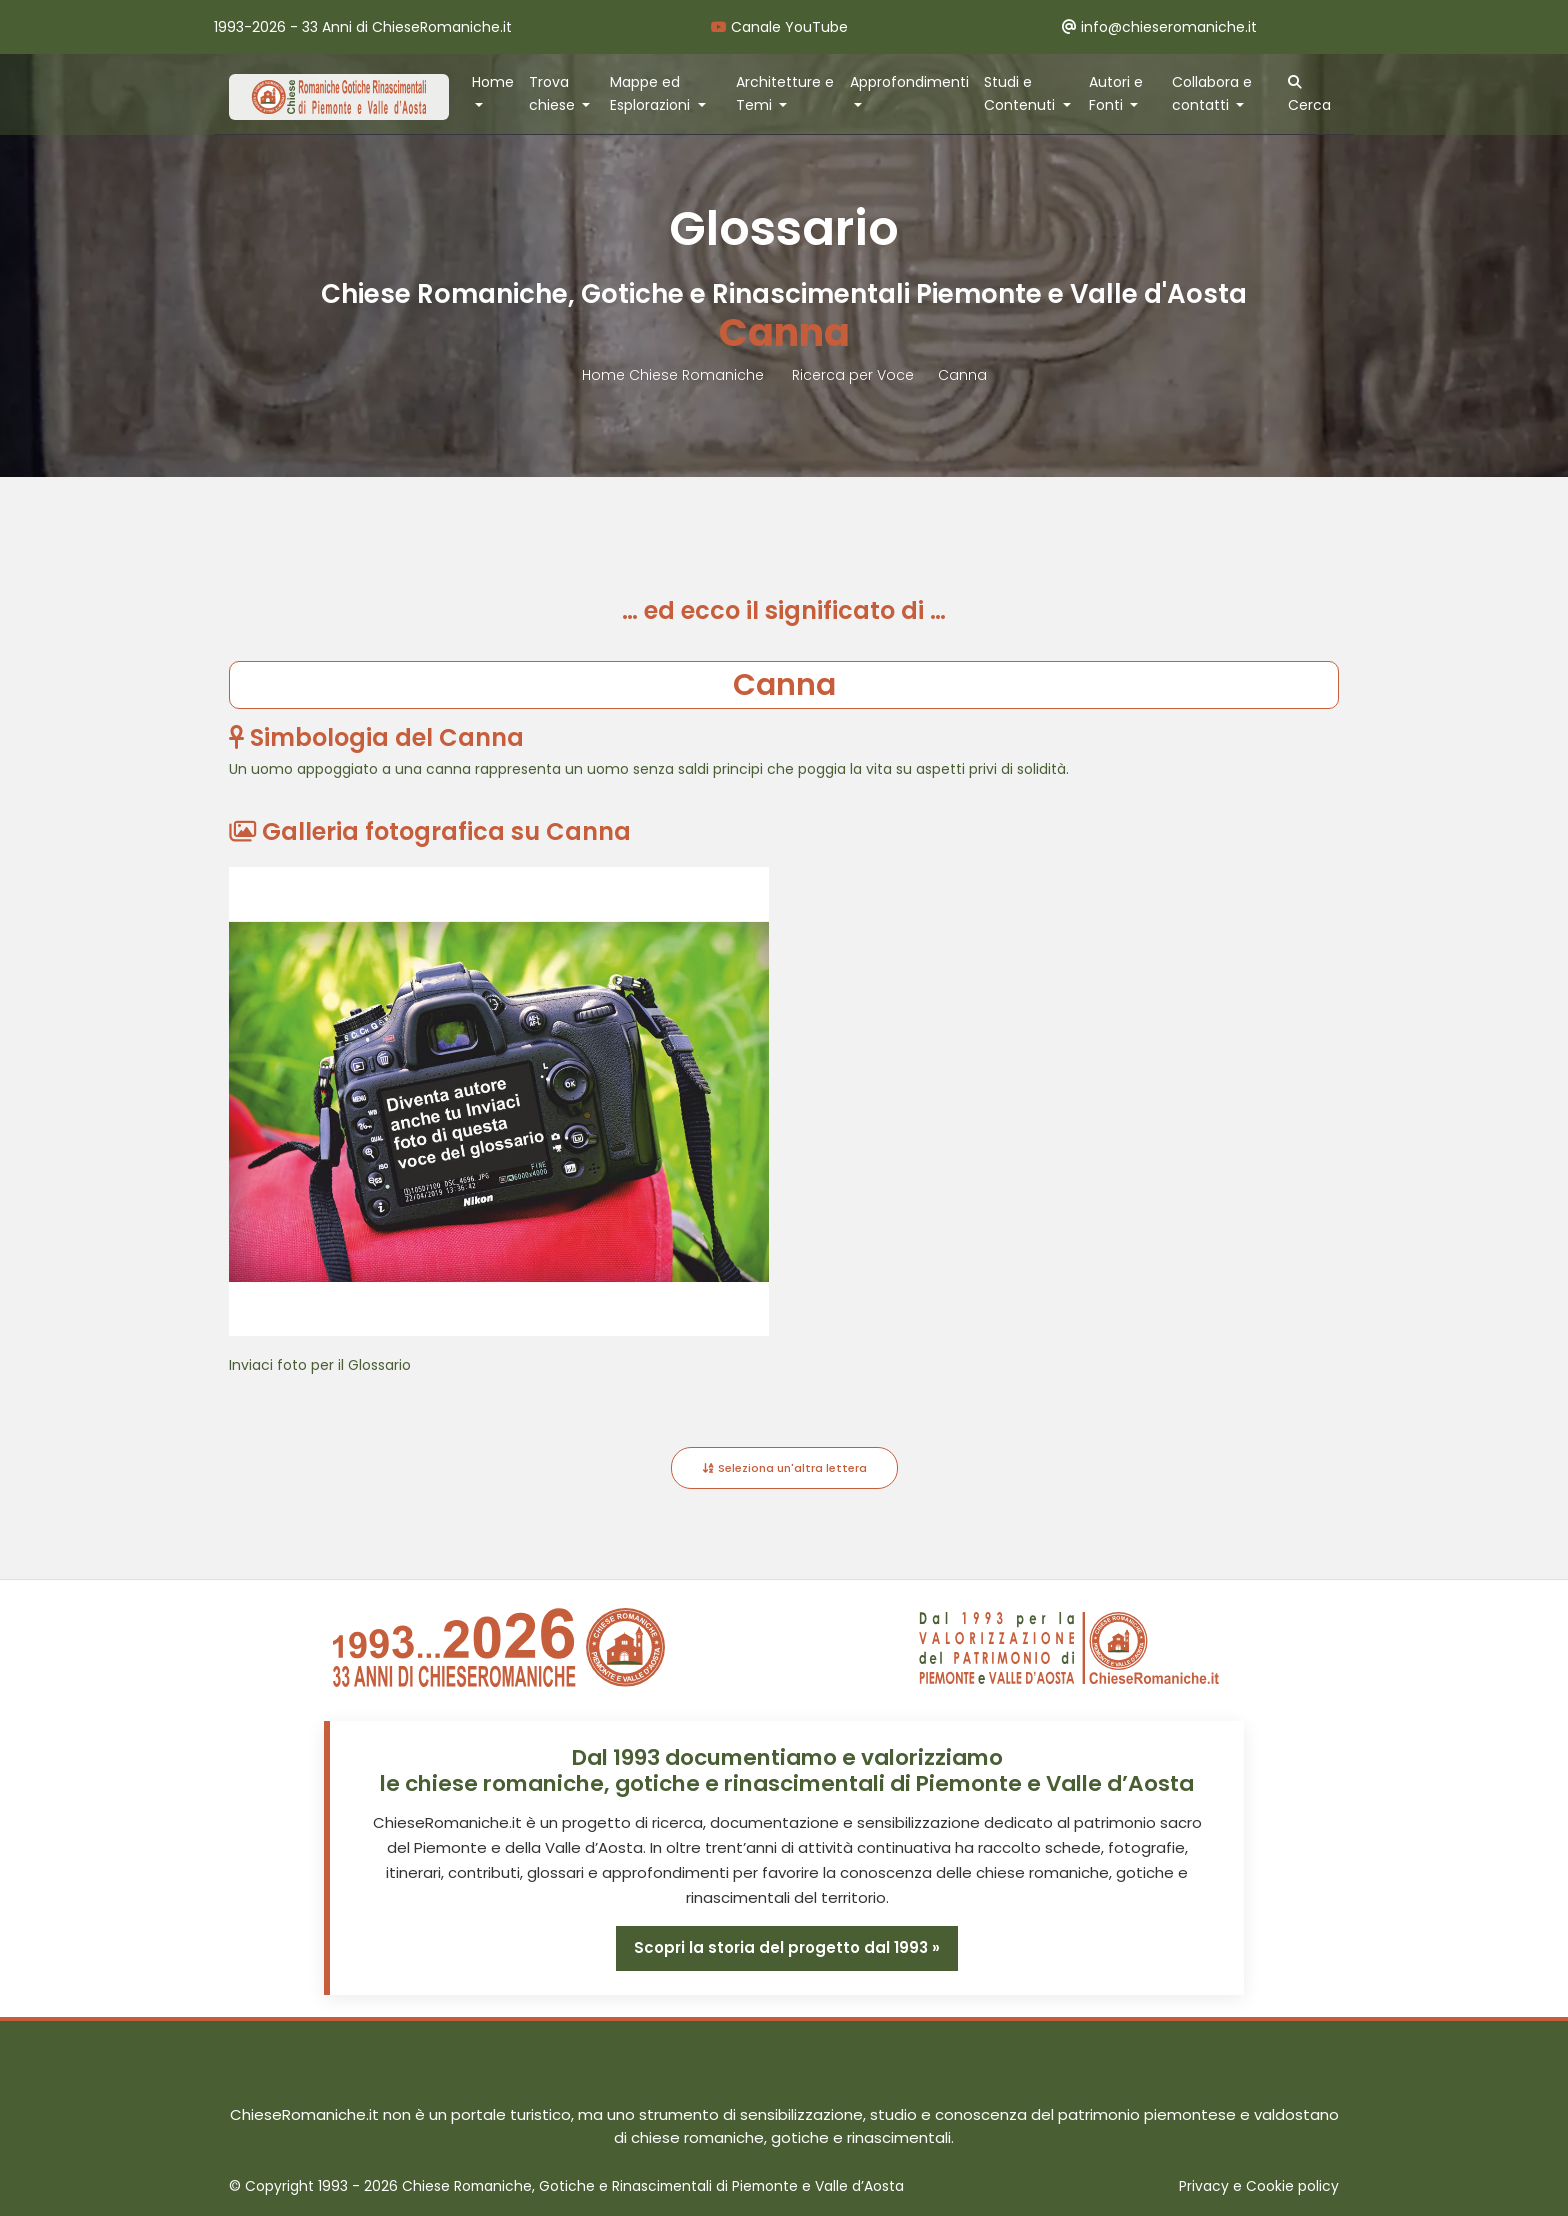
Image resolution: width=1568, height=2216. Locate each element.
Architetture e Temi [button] (785, 93)
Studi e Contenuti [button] (1021, 93)
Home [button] (493, 82)
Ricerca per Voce (853, 375)
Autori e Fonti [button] (1116, 93)
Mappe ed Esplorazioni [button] (652, 93)
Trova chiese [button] (554, 93)
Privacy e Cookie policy (1259, 2186)
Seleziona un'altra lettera (784, 1468)
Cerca (1309, 95)
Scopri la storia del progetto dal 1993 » (787, 1947)
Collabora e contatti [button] (1212, 93)
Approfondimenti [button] (909, 82)
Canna (962, 375)
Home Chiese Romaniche (675, 375)
